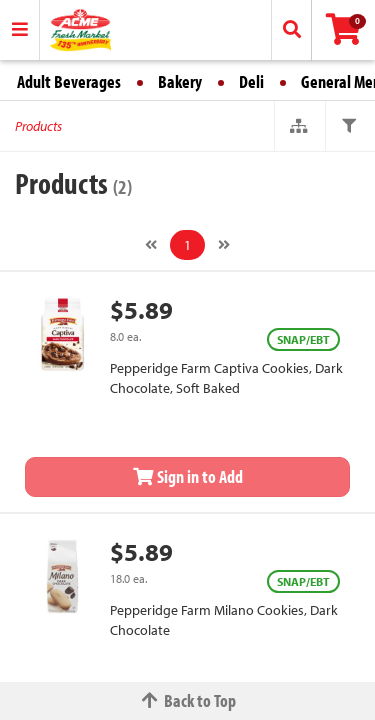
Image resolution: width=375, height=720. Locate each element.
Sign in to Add (188, 476)
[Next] (224, 245)
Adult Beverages (69, 81)
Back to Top (188, 700)
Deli (251, 81)
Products (38, 126)
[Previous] (151, 245)
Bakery (180, 81)
